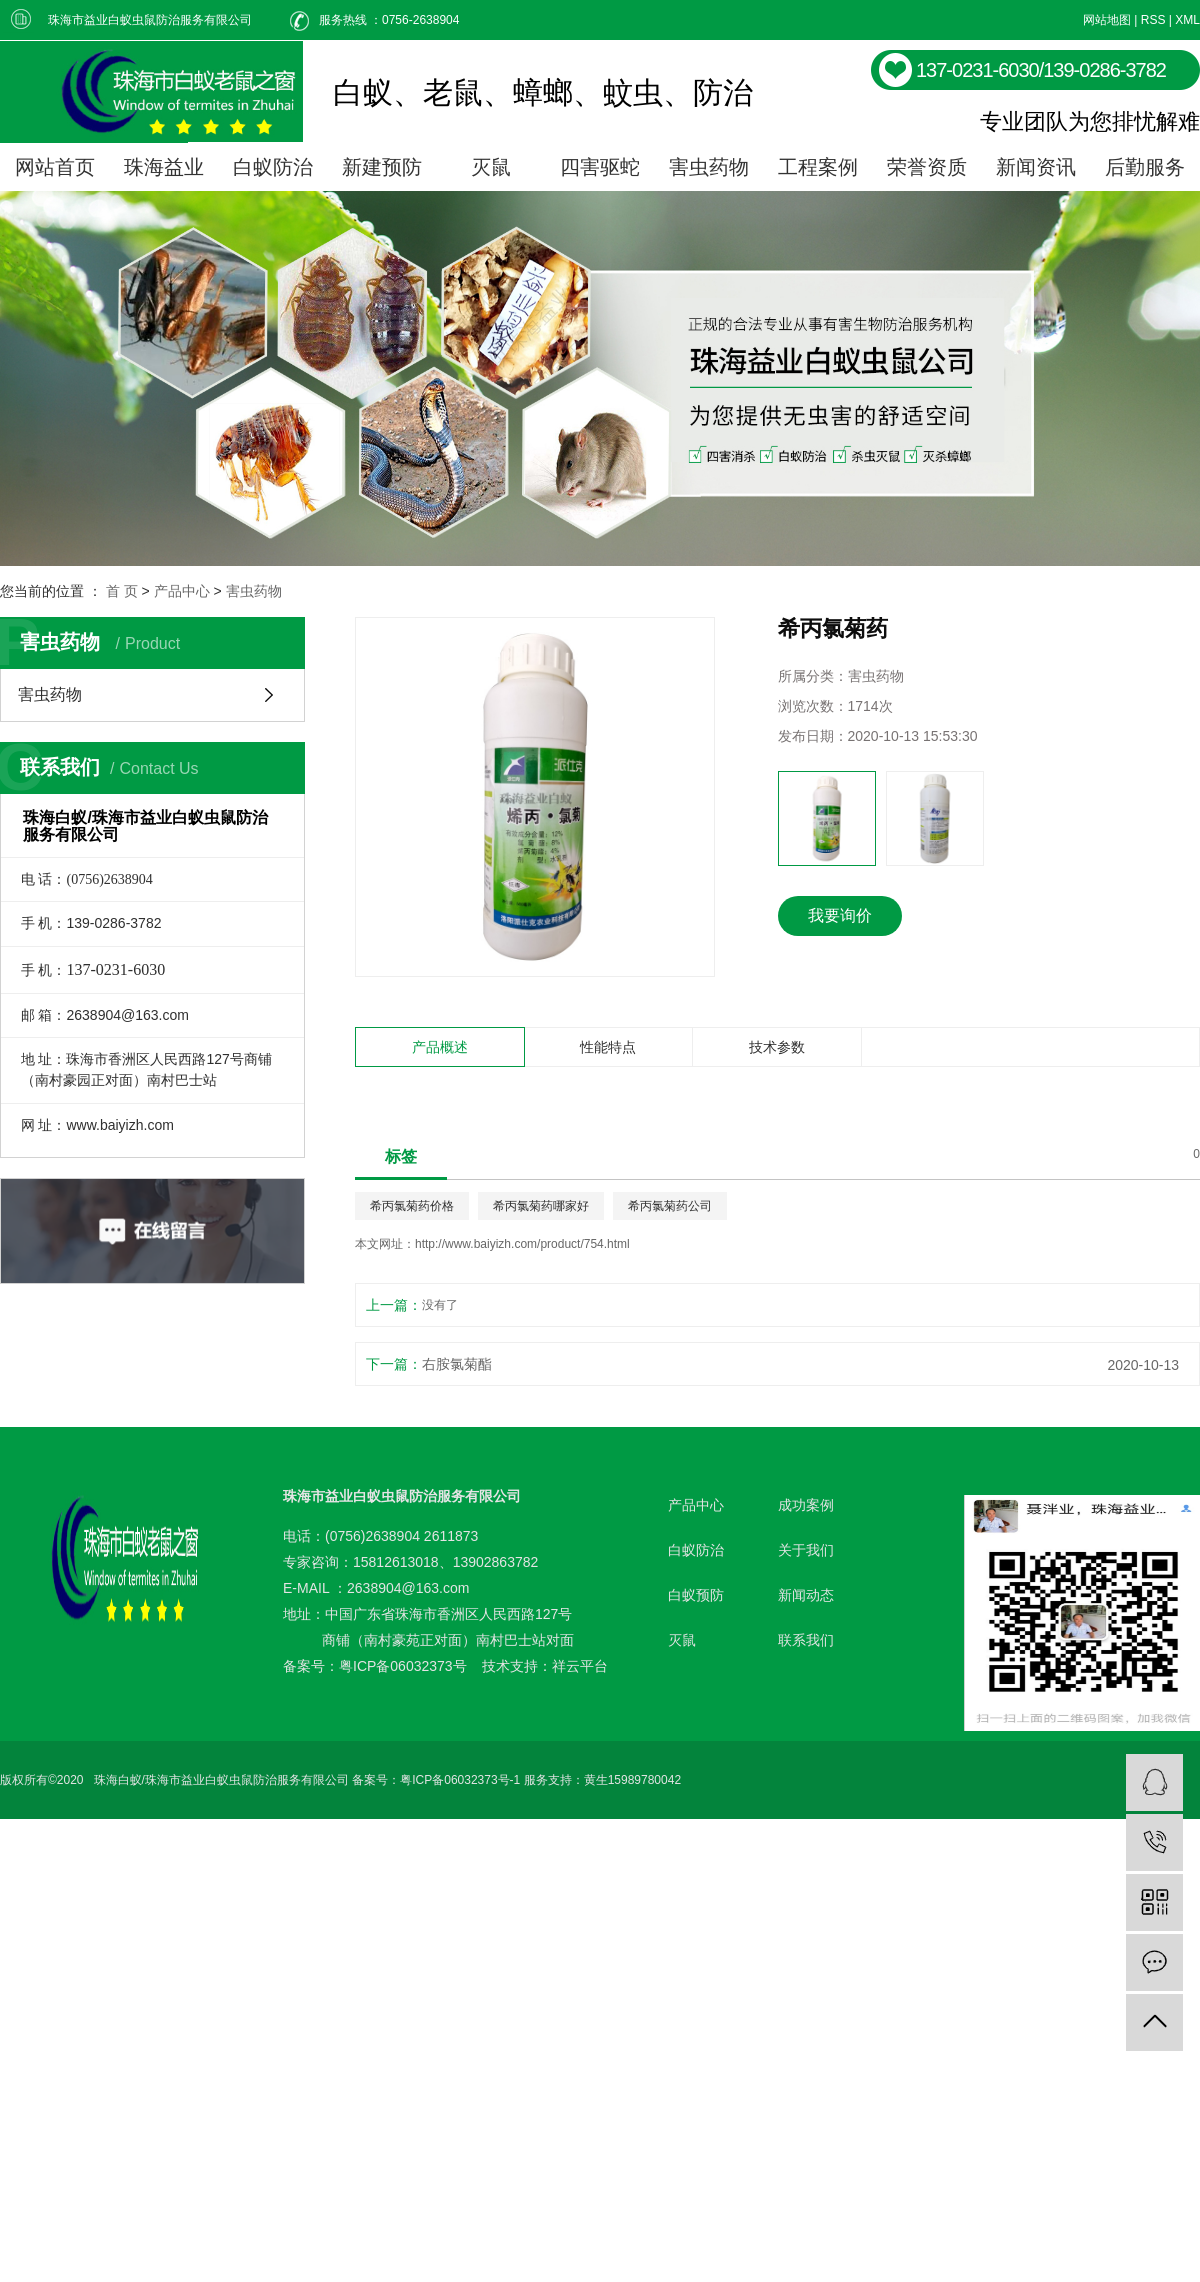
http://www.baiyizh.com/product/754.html (522, 1244)
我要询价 (840, 915)
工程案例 (818, 167)
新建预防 (382, 167)
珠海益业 (164, 167)
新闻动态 (806, 1595)
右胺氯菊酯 (457, 1364)
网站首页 (55, 167)
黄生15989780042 (632, 1780)
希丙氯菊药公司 (670, 1206)
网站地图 (1107, 20)
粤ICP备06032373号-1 (460, 1780)
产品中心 (182, 591)
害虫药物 (709, 167)
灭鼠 (491, 167)
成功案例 (806, 1505)
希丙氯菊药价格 (412, 1206)
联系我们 (806, 1640)
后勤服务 (1145, 167)
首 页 (122, 591)
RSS (1153, 20)
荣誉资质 (927, 167)
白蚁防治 (273, 167)
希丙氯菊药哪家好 (541, 1206)
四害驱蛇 (600, 167)
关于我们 (806, 1550)
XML (1187, 20)
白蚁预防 (696, 1595)
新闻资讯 (1036, 167)
